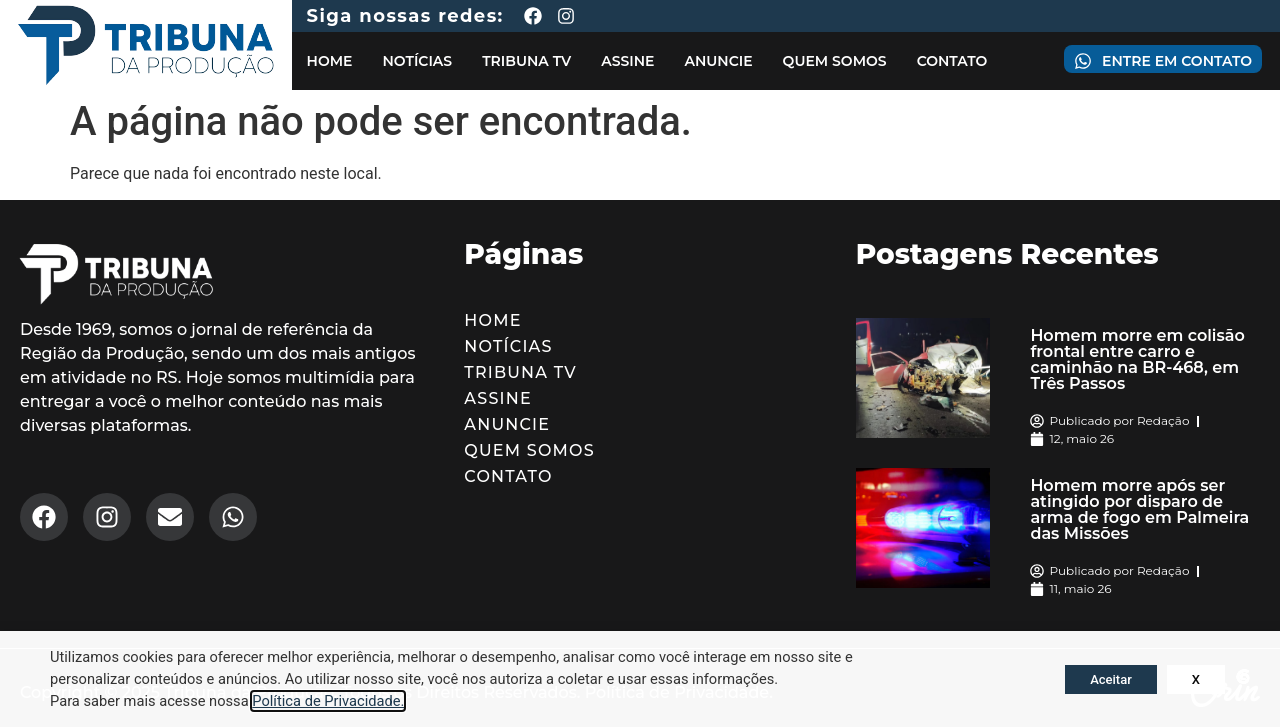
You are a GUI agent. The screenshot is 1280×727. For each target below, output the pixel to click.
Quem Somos (835, 61)
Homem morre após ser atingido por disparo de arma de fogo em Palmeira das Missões (1139, 509)
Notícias (417, 61)
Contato (952, 61)
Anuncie (718, 61)
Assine (627, 61)
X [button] (1196, 679)
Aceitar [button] (1111, 679)
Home (330, 61)
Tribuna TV (526, 61)
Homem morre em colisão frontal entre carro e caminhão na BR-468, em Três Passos (1137, 359)
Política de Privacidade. (328, 701)
